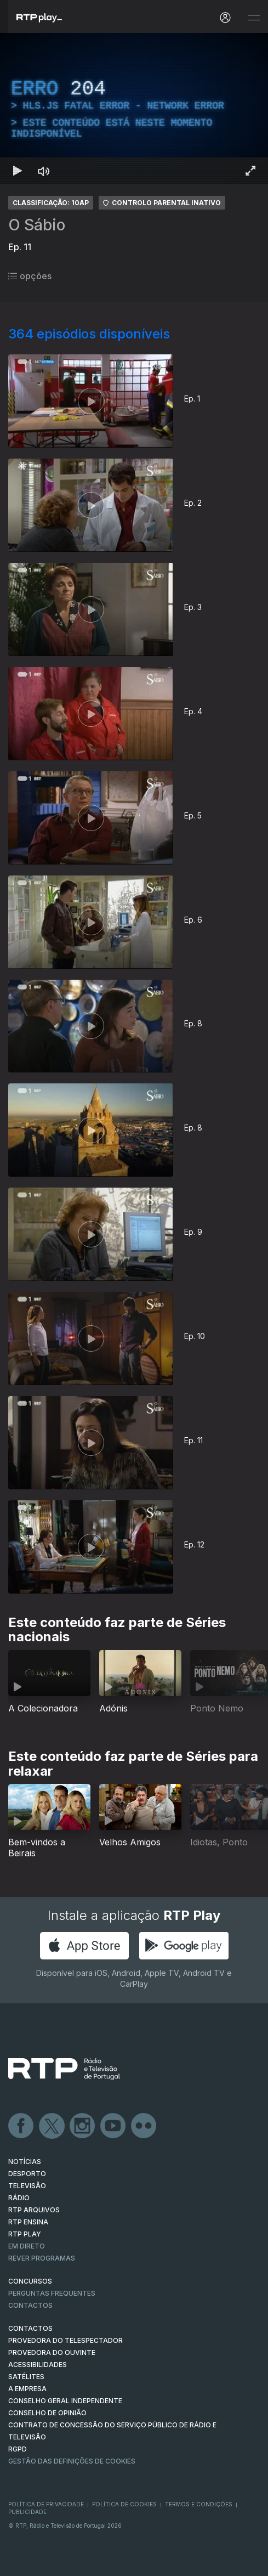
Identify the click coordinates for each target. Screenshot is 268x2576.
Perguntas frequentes (51, 2293)
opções (30, 275)
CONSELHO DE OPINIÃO (47, 2413)
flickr (144, 2126)
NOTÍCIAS (24, 2161)
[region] (134, 108)
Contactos (30, 2305)
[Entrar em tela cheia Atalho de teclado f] (250, 170)
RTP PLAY (24, 2234)
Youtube (113, 2126)
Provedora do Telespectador (65, 2340)
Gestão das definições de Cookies (71, 2461)
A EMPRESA (27, 2389)
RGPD (17, 2449)
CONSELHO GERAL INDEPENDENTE (65, 2401)
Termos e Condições (198, 2504)
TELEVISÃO (27, 2186)
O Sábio (36, 225)
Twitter (52, 2126)
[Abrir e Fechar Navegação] (254, 18)
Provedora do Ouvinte (51, 2352)
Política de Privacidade (46, 2504)
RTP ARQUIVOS (34, 2210)
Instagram (83, 2126)
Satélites (26, 2376)
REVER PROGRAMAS (41, 2258)
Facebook (21, 2126)
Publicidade (27, 2512)
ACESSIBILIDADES (37, 2364)
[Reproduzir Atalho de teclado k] (17, 170)
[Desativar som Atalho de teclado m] (44, 170)
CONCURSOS (30, 2281)
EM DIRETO (26, 2246)
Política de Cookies (124, 2504)
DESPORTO (27, 2174)
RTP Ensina (28, 2222)
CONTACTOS (30, 2328)
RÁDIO (19, 2198)
